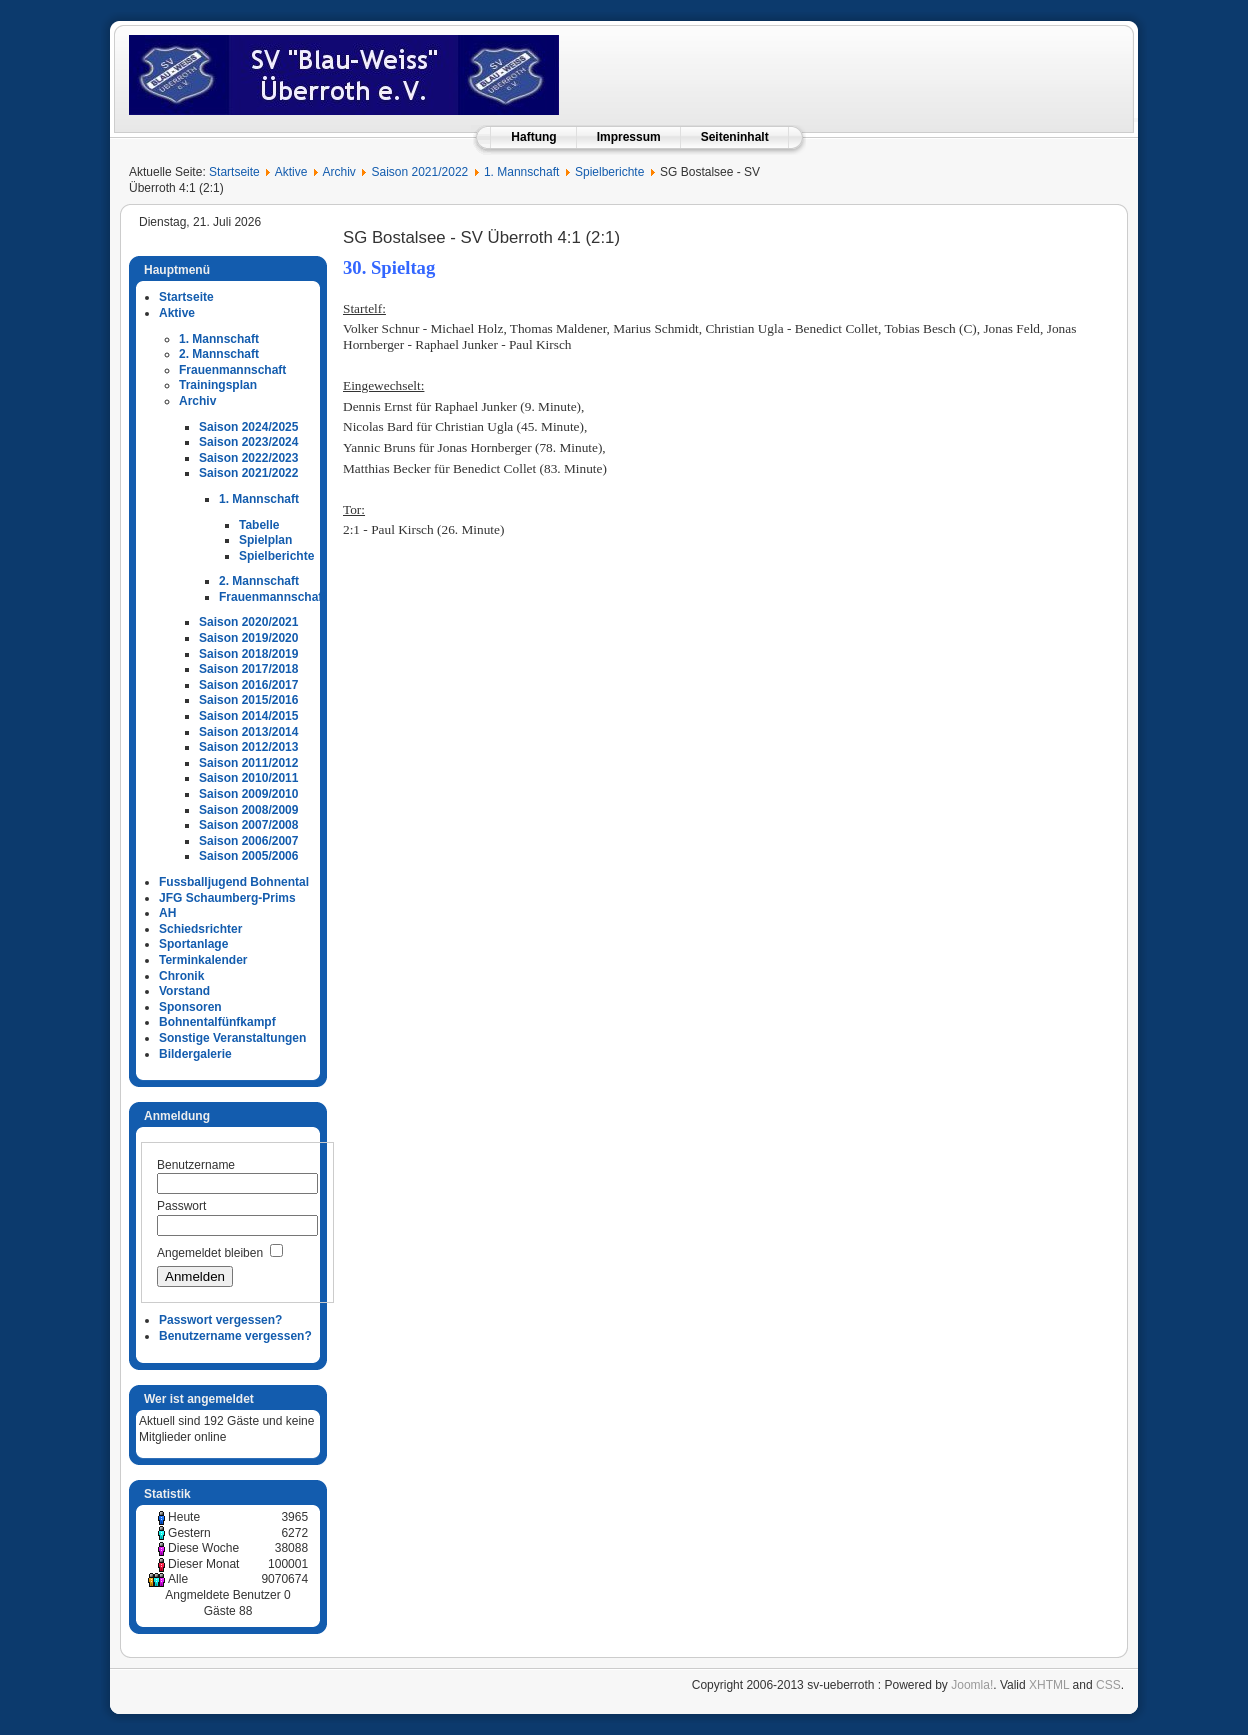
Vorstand (184, 991)
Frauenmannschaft (232, 370)
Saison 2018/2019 (248, 654)
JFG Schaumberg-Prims (227, 898)
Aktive (291, 172)
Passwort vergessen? (220, 1320)
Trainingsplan (218, 385)
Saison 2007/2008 (248, 825)
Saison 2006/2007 (248, 841)
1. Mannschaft (521, 172)
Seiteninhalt (735, 137)
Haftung (533, 137)
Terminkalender (203, 960)
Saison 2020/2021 (248, 622)
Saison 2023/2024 (248, 442)
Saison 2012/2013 (248, 747)
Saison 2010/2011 (248, 778)
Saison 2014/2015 (248, 716)
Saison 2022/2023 (248, 458)
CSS (1108, 1685)
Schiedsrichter (200, 929)
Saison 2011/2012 (248, 763)
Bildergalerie (195, 1054)
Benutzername (196, 1165)
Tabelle (259, 525)
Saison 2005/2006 (248, 856)
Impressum (629, 137)
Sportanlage (193, 944)
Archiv (338, 172)
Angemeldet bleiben (210, 1253)
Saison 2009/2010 (248, 794)
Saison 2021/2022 (420, 172)
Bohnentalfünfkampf (217, 1022)
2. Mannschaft (219, 354)
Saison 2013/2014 (248, 732)
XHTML (1049, 1685)
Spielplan (265, 540)
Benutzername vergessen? (235, 1336)
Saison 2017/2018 (248, 669)
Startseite (234, 172)
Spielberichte (609, 172)
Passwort (181, 1206)
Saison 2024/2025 (248, 427)
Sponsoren (190, 1007)
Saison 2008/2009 (248, 810)
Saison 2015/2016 (248, 700)
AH (167, 913)
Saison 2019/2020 (248, 638)
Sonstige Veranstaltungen (232, 1038)
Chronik (181, 976)
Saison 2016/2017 (248, 685)
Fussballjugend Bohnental (234, 882)
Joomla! (972, 1685)
